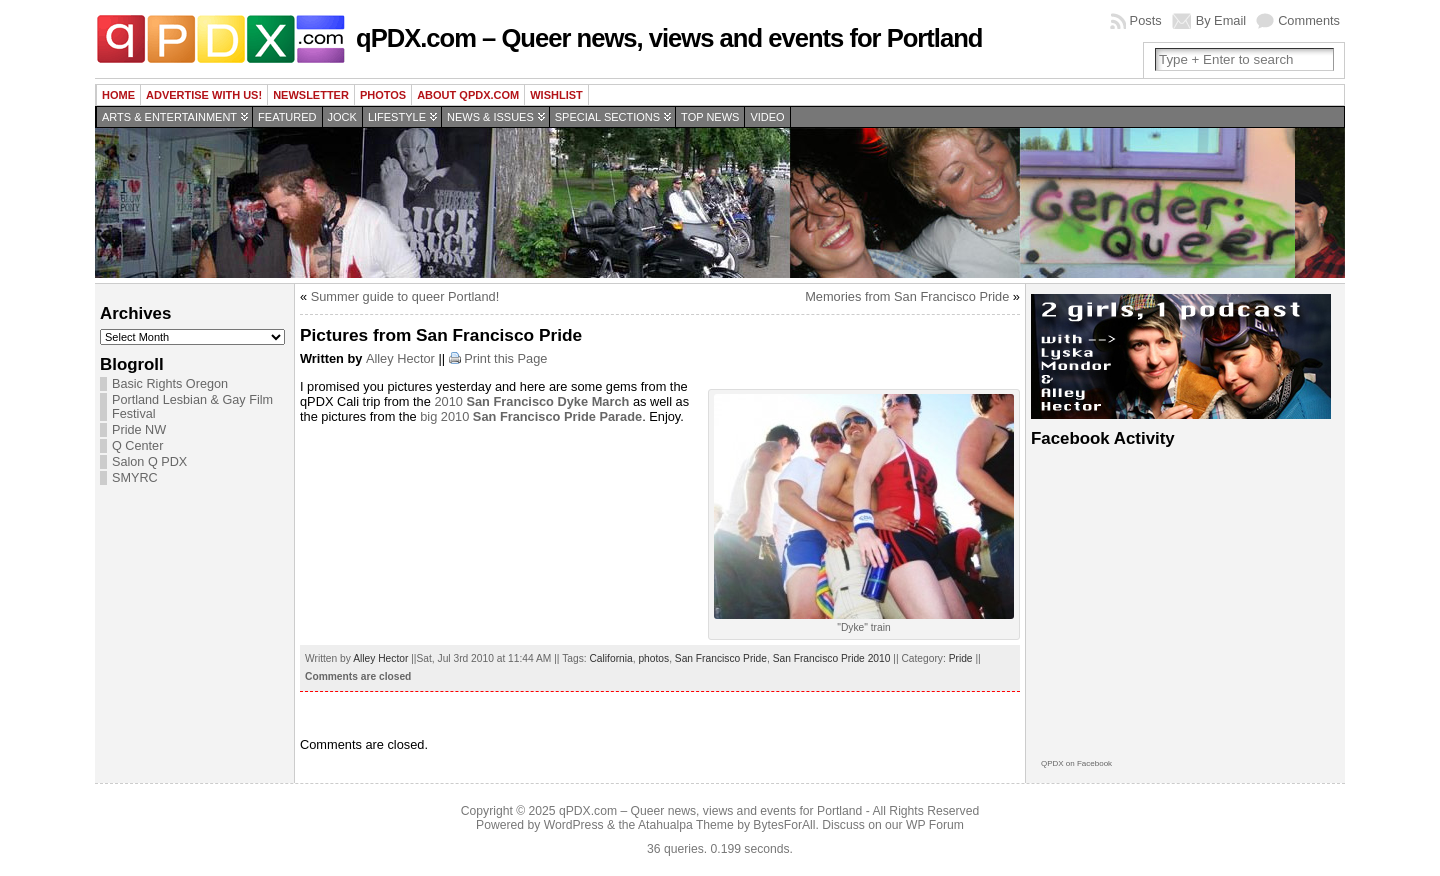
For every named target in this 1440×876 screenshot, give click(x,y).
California (610, 658)
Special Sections (607, 117)
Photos (383, 95)
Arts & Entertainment (169, 117)
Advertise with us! (204, 95)
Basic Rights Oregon (170, 384)
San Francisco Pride (721, 658)
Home (118, 95)
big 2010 (531, 416)
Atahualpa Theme (686, 825)
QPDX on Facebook (1076, 763)
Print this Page (505, 358)
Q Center (137, 446)
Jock (342, 117)
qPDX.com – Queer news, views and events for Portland (669, 38)
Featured (287, 117)
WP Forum (935, 825)
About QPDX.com (468, 95)
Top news (710, 117)
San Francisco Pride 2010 (832, 658)
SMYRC (135, 478)
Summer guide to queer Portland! (405, 296)
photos (653, 658)
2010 (531, 401)
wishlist (556, 95)
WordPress (574, 825)
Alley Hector (400, 358)
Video (767, 117)
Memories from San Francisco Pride (907, 296)
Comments (1309, 20)
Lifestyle (397, 117)
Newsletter (311, 95)
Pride (961, 658)
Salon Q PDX (149, 462)
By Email (1221, 20)
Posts (1146, 20)
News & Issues (490, 117)
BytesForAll (784, 825)
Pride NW (139, 430)
